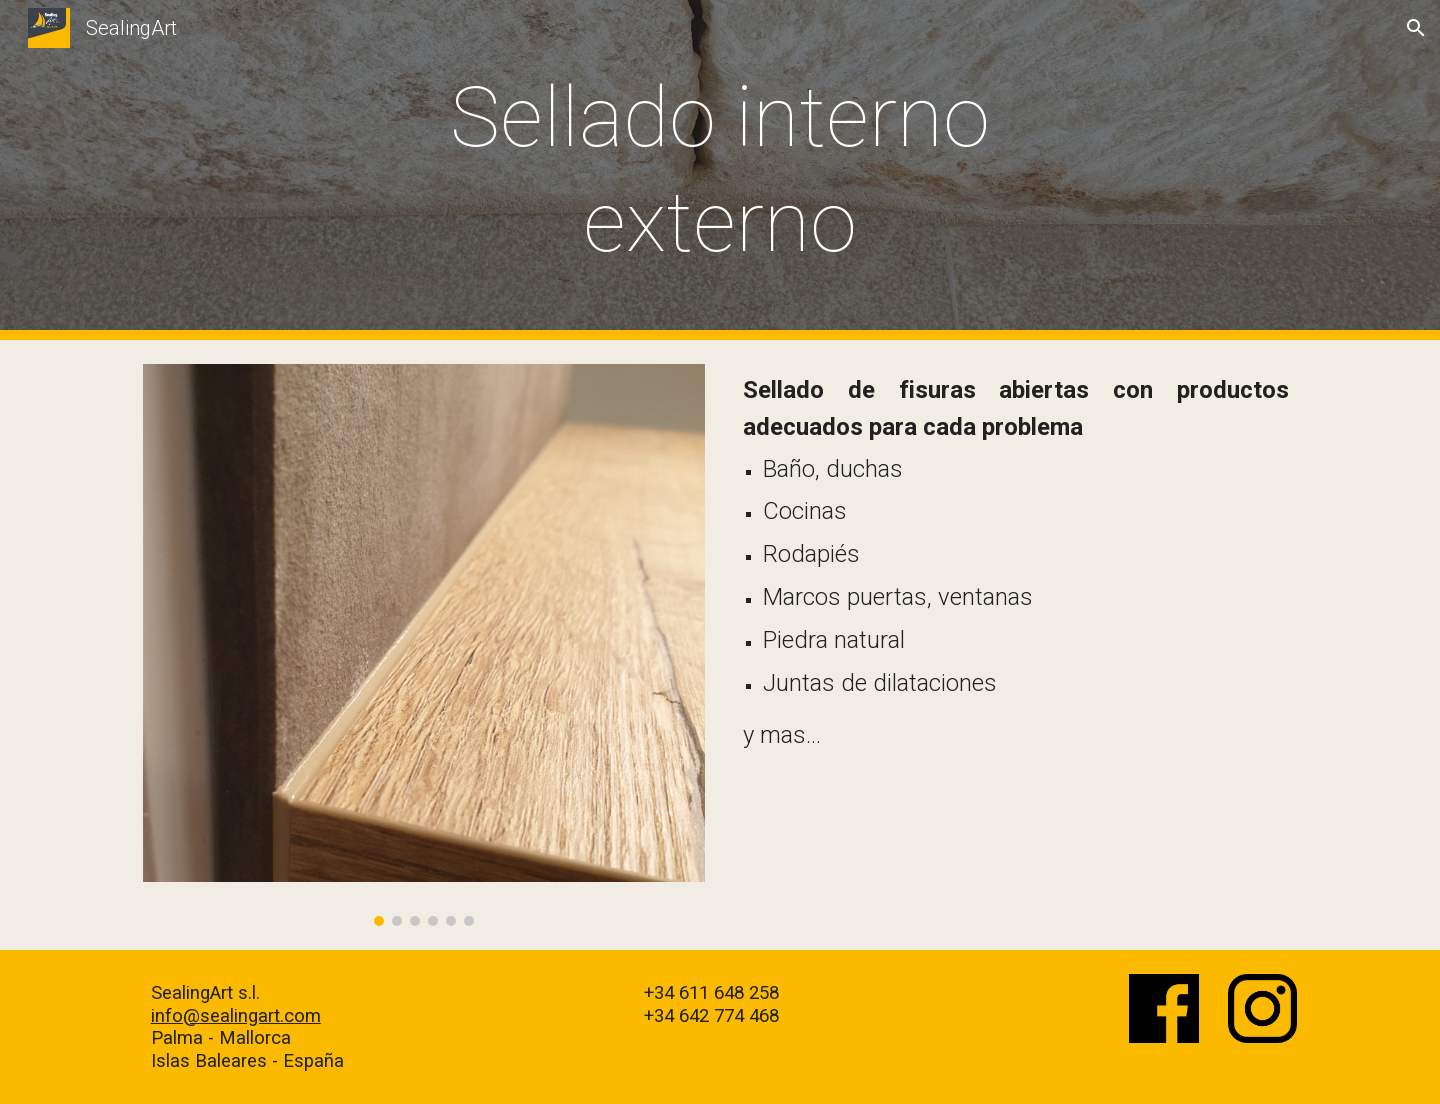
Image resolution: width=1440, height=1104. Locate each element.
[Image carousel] (424, 645)
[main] (720, 170)
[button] (1416, 28)
